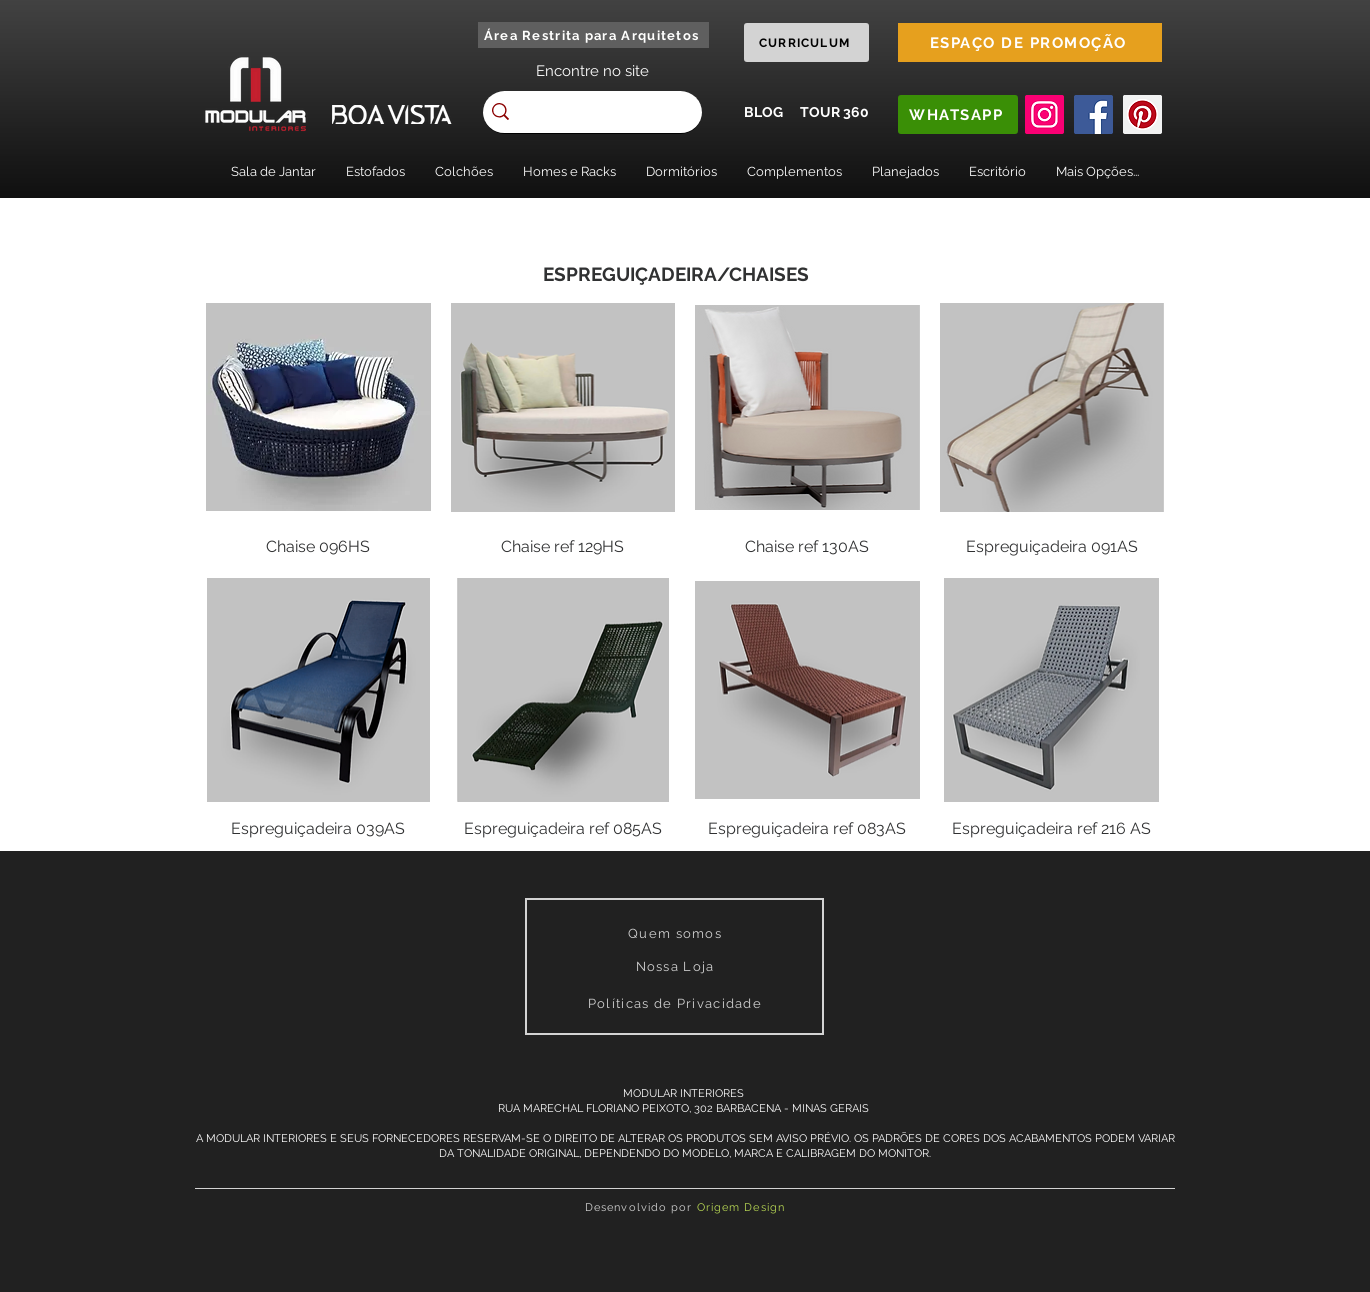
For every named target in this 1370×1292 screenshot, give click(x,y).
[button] (273, 171)
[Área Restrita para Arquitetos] (593, 35)
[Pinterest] (1142, 114)
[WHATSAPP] (958, 114)
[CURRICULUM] (806, 42)
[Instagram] (1044, 114)
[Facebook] (1093, 114)
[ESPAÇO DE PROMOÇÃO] (1030, 42)
